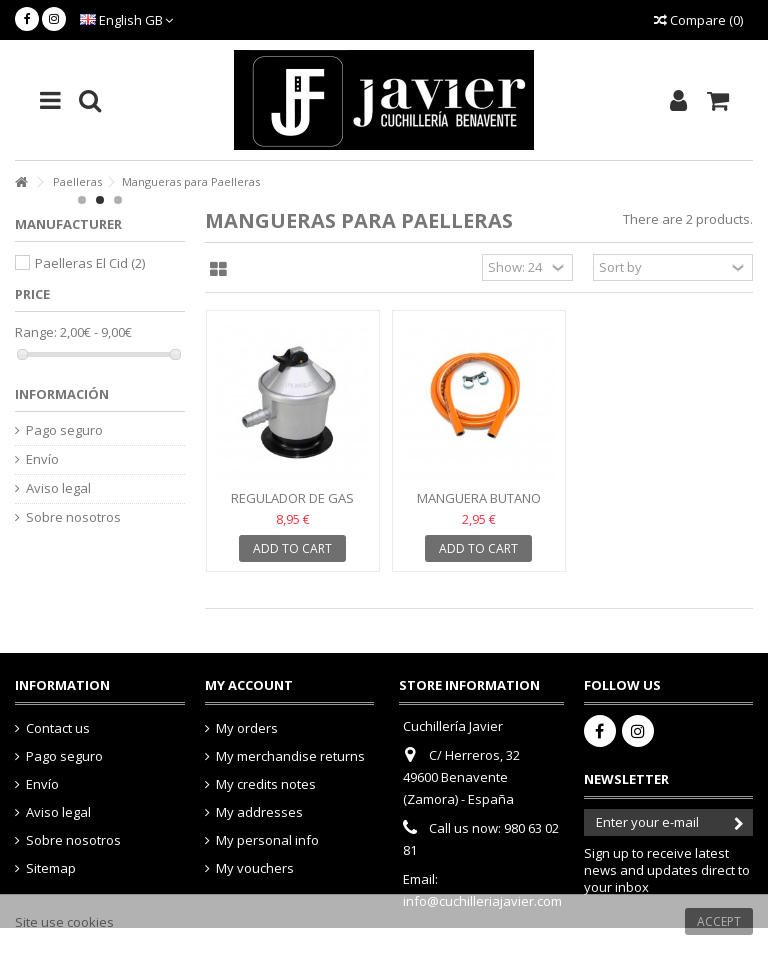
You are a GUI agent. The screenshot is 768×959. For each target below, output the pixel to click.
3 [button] (118, 200)
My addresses (259, 812)
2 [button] (100, 200)
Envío (42, 459)
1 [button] (82, 200)
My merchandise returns (290, 756)
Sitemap (51, 868)
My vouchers (255, 868)
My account (249, 685)
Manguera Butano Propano (479, 506)
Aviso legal (58, 488)
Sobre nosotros (73, 517)
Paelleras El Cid (90, 263)
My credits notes (266, 784)
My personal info (267, 840)
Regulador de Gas (292, 498)
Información (62, 394)
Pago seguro (64, 430)
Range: (36, 332)
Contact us (58, 728)
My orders (247, 728)
